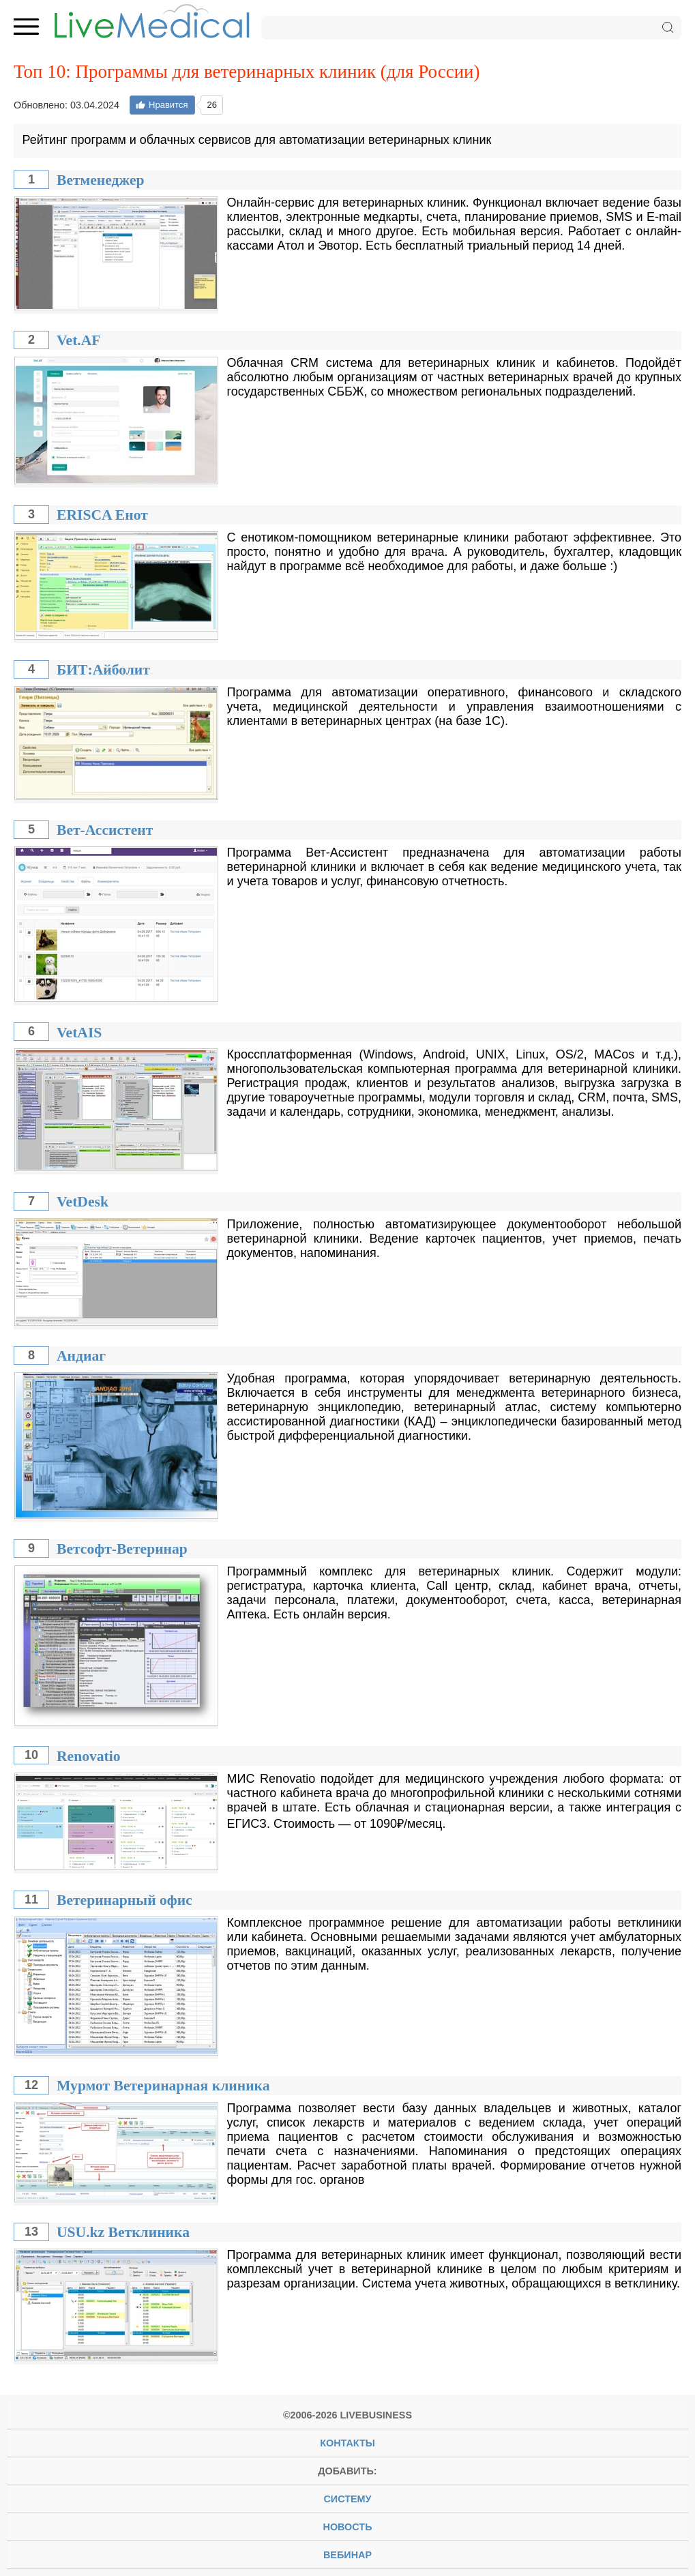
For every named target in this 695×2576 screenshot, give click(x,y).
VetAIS (79, 1032)
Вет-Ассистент (105, 830)
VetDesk (82, 1202)
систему (347, 2498)
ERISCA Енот (102, 515)
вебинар (347, 2554)
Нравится (162, 105)
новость (347, 2526)
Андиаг (81, 1356)
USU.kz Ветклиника (123, 2232)
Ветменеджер (101, 180)
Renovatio (89, 1756)
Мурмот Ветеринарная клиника (163, 2085)
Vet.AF (79, 340)
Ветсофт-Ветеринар (122, 1549)
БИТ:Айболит (103, 670)
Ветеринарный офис (124, 1900)
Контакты (347, 2443)
